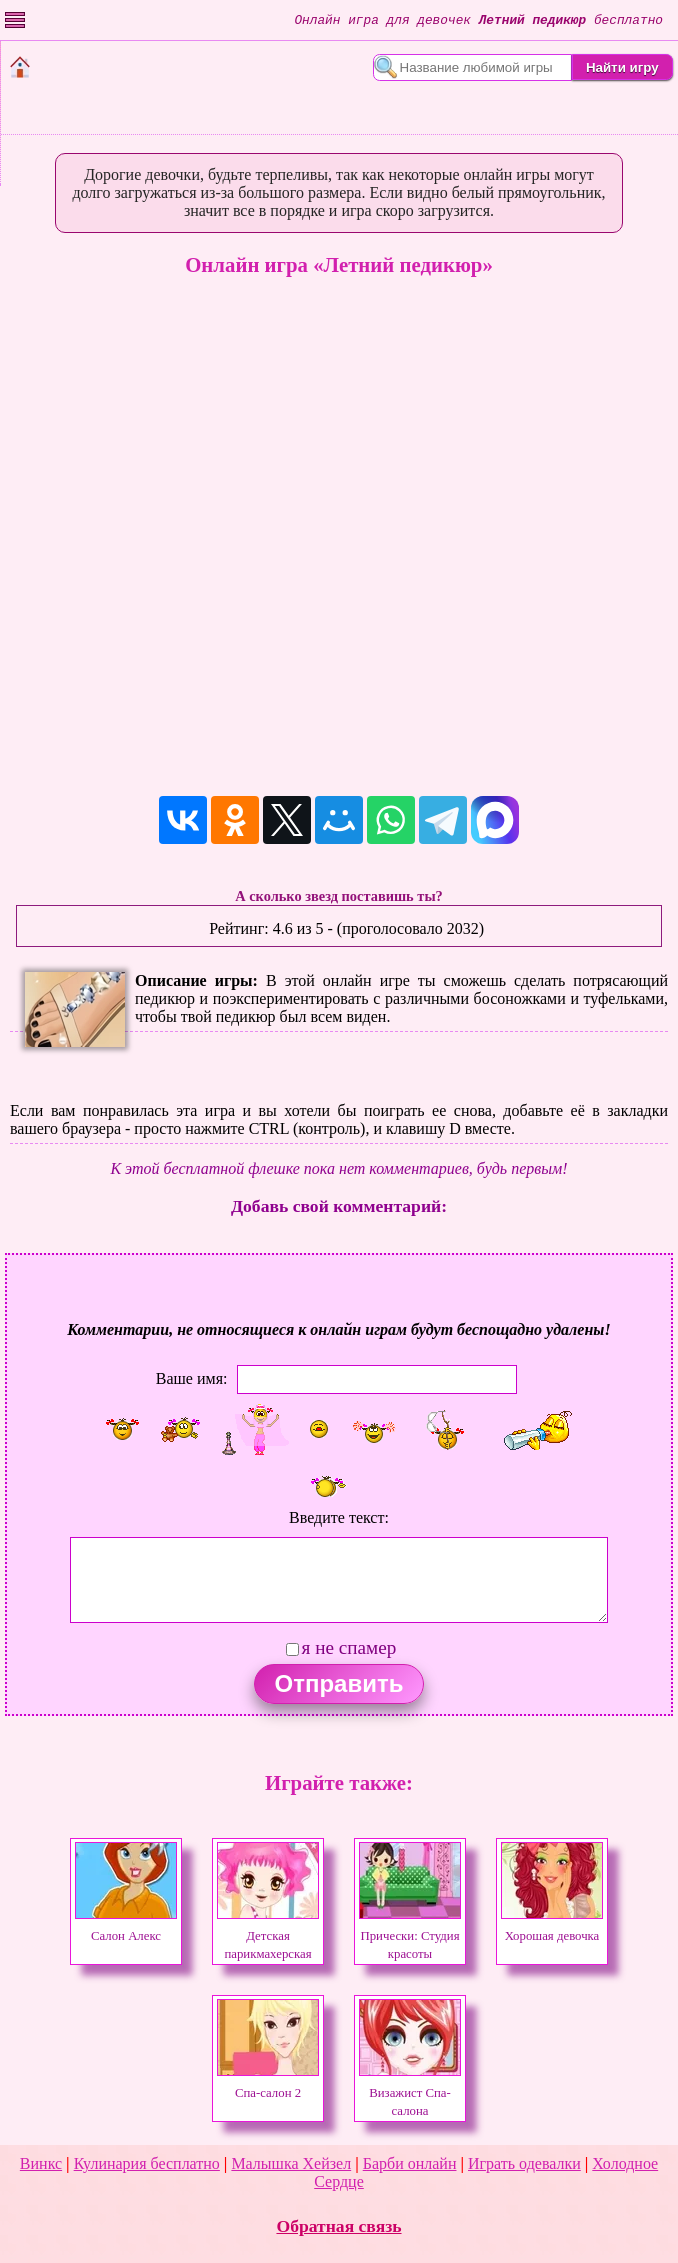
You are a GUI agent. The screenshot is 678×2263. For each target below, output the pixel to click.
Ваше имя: (192, 1377)
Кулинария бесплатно (147, 2163)
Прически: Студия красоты (410, 1936)
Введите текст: (339, 1517)
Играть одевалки (524, 2163)
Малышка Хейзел (291, 2163)
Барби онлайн (410, 2163)
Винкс (41, 2163)
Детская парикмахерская (268, 1936)
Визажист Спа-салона (410, 2093)
